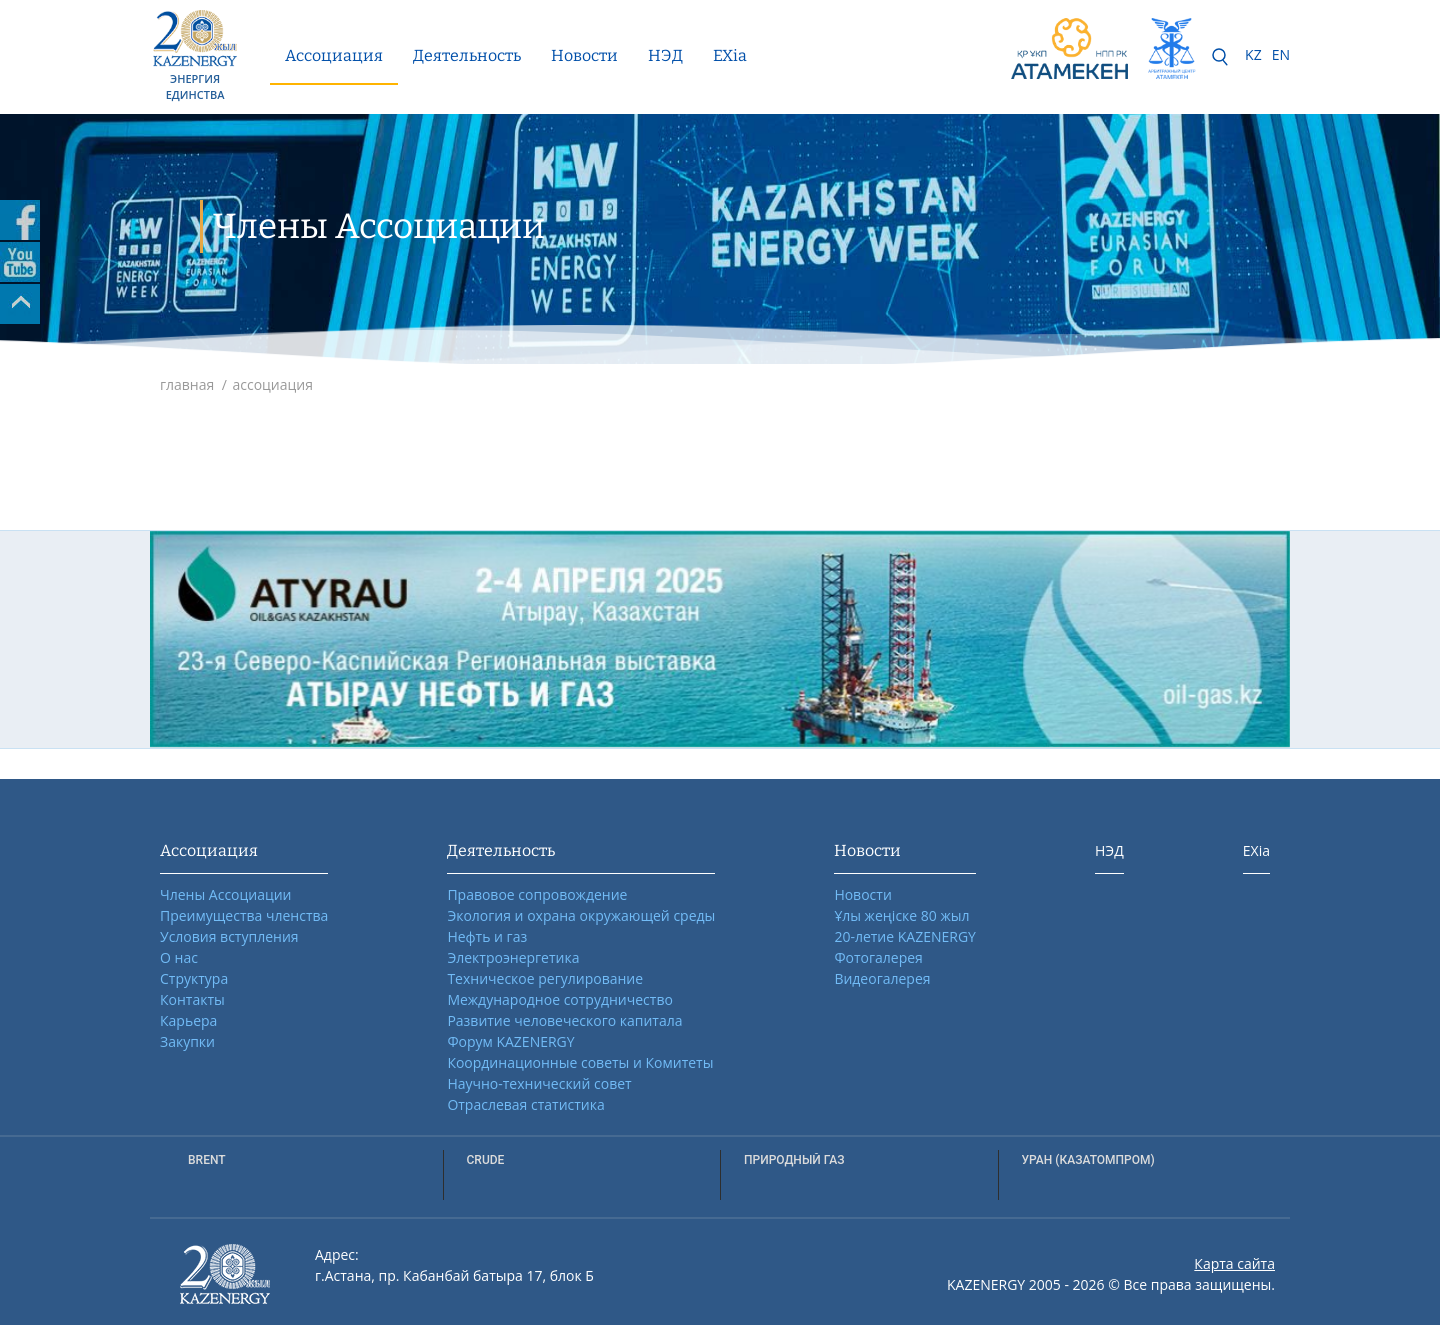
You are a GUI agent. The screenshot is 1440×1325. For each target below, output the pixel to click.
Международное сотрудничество (559, 999)
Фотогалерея (878, 957)
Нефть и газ (487, 936)
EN (1281, 54)
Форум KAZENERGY (510, 1041)
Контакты (192, 999)
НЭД (665, 55)
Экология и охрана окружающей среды (581, 915)
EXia (730, 55)
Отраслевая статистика (525, 1104)
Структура (194, 978)
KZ (1253, 54)
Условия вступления (229, 936)
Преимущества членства (244, 915)
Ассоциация (334, 55)
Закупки (187, 1041)
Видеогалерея (882, 978)
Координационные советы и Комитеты (580, 1062)
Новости (584, 55)
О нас (179, 957)
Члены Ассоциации (226, 894)
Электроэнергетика (513, 957)
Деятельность (467, 55)
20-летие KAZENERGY (905, 936)
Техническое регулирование (545, 978)
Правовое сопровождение (537, 894)
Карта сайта (1234, 1263)
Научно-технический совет (539, 1083)
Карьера (188, 1020)
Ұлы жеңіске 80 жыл (901, 915)
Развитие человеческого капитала (564, 1020)
